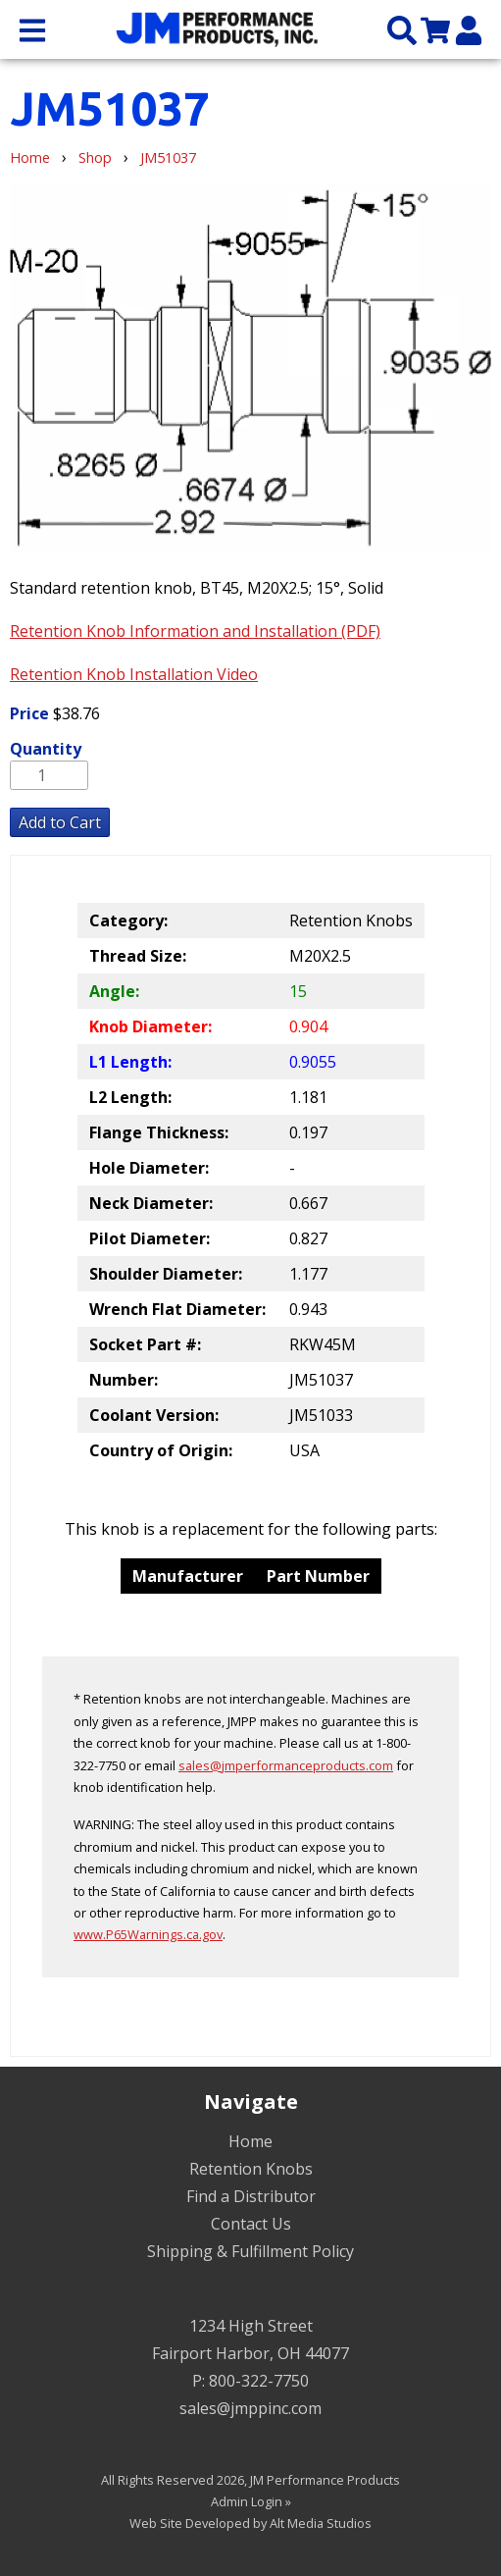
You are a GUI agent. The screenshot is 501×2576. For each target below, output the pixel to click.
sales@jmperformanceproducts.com (285, 1765)
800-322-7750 (259, 2381)
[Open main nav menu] (32, 29)
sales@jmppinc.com (250, 2408)
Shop (95, 157)
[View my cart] (435, 29)
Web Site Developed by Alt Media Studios (250, 2523)
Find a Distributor (251, 2196)
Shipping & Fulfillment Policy (250, 2251)
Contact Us (251, 2223)
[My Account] (468, 29)
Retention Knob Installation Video (134, 674)
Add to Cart (60, 822)
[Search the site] (402, 29)
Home (30, 157)
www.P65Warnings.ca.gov (148, 1934)
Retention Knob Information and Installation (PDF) (195, 631)
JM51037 (168, 157)
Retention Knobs (251, 2169)
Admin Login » (251, 2501)
